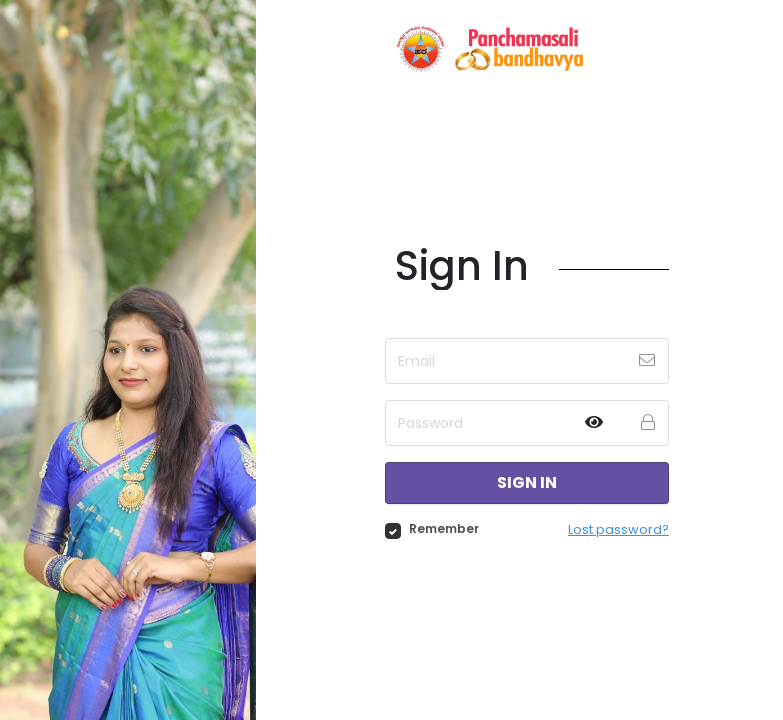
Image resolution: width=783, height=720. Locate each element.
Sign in (527, 482)
